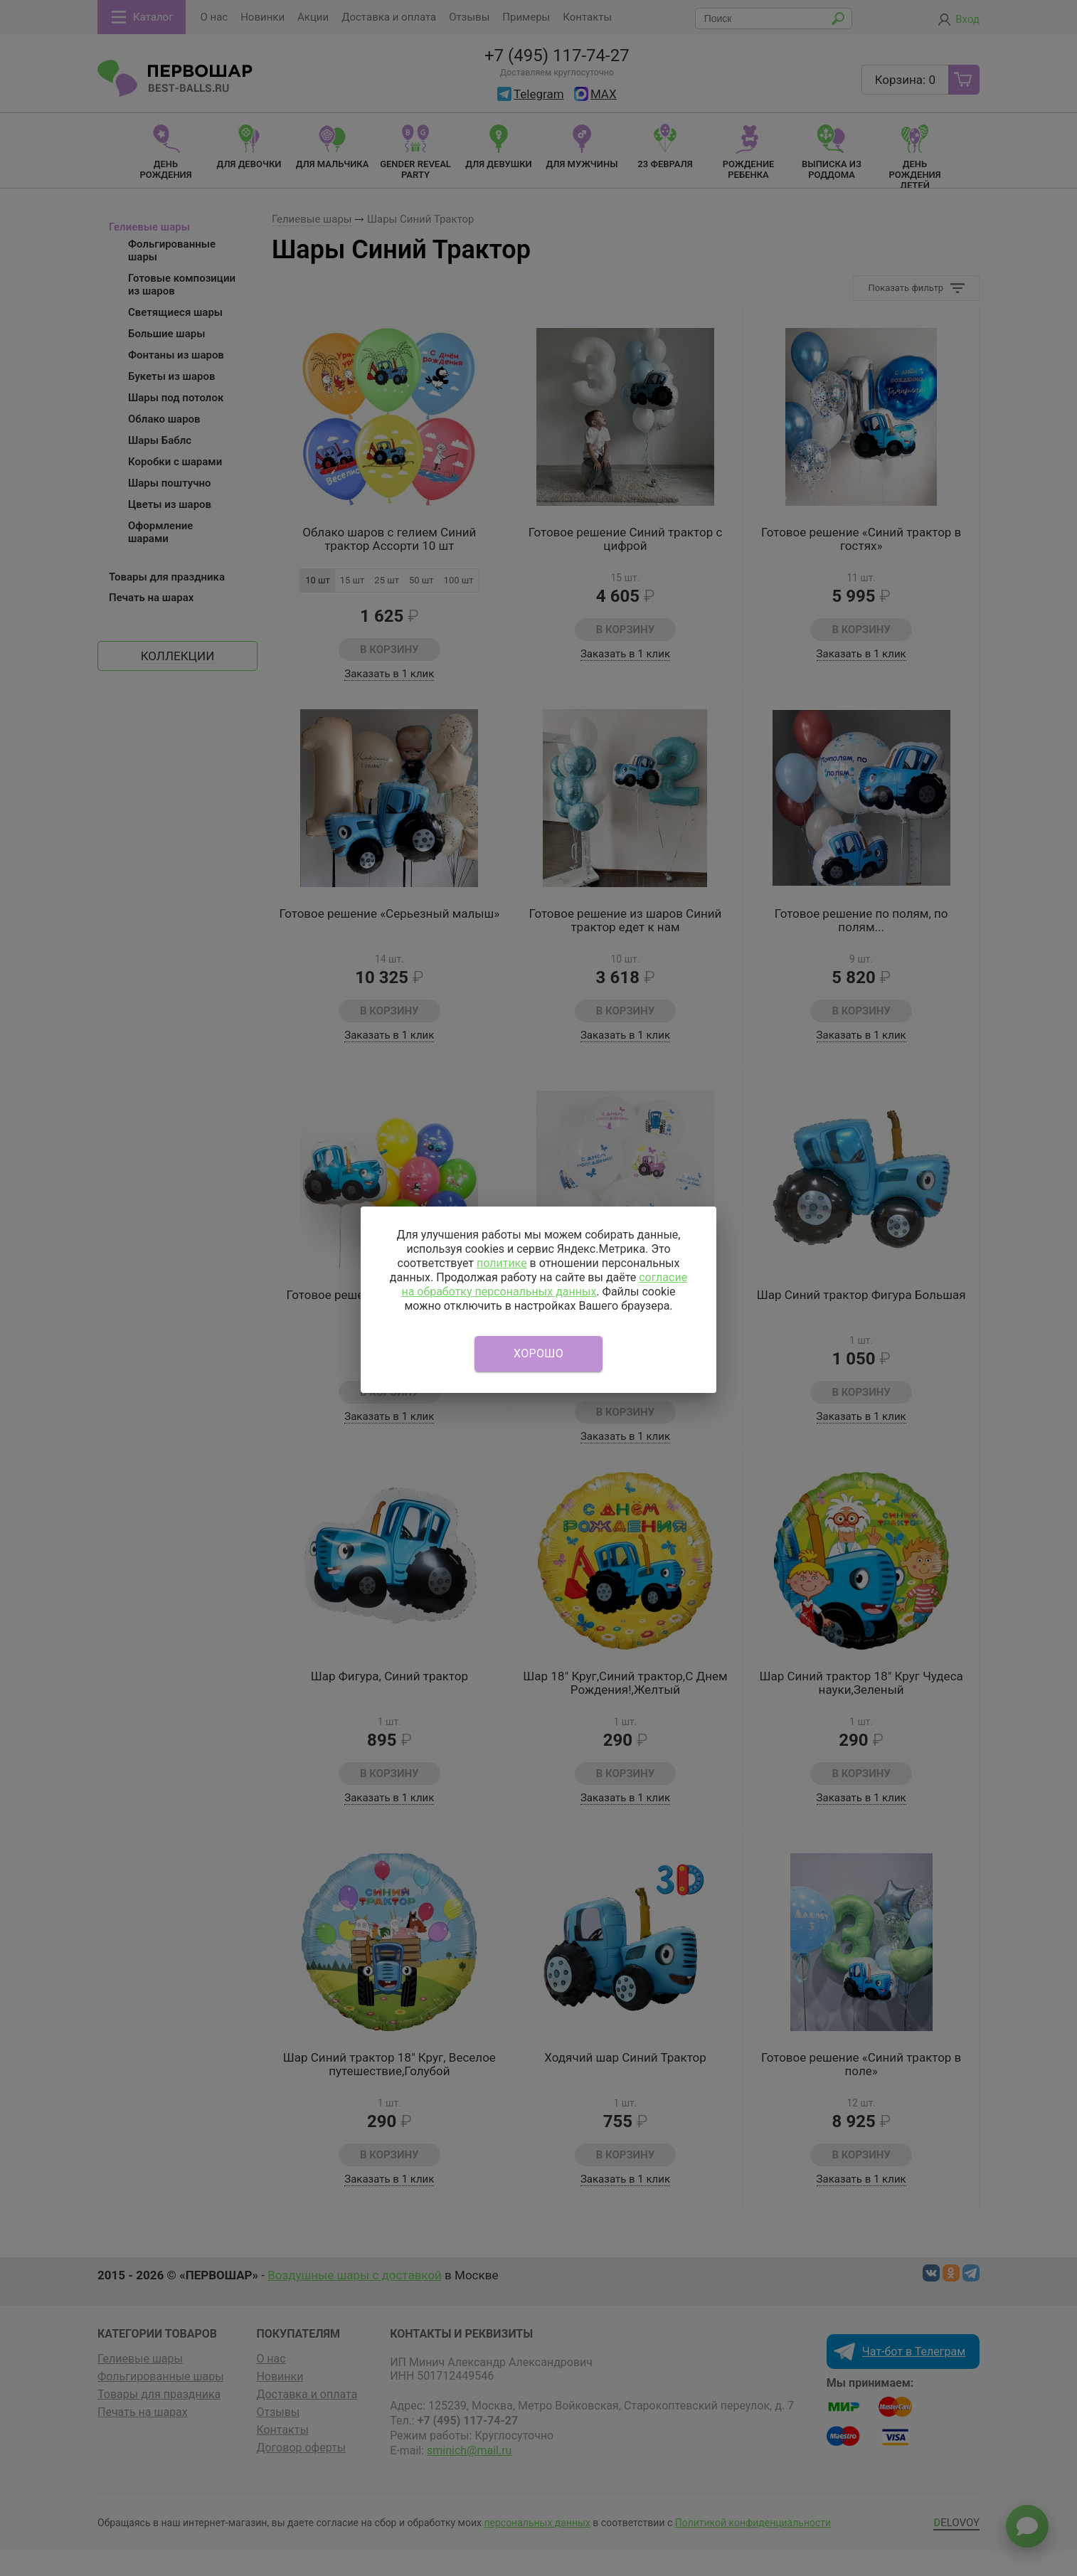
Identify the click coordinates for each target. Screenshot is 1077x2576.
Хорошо (538, 1353)
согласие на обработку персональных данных (544, 1284)
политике (502, 1263)
